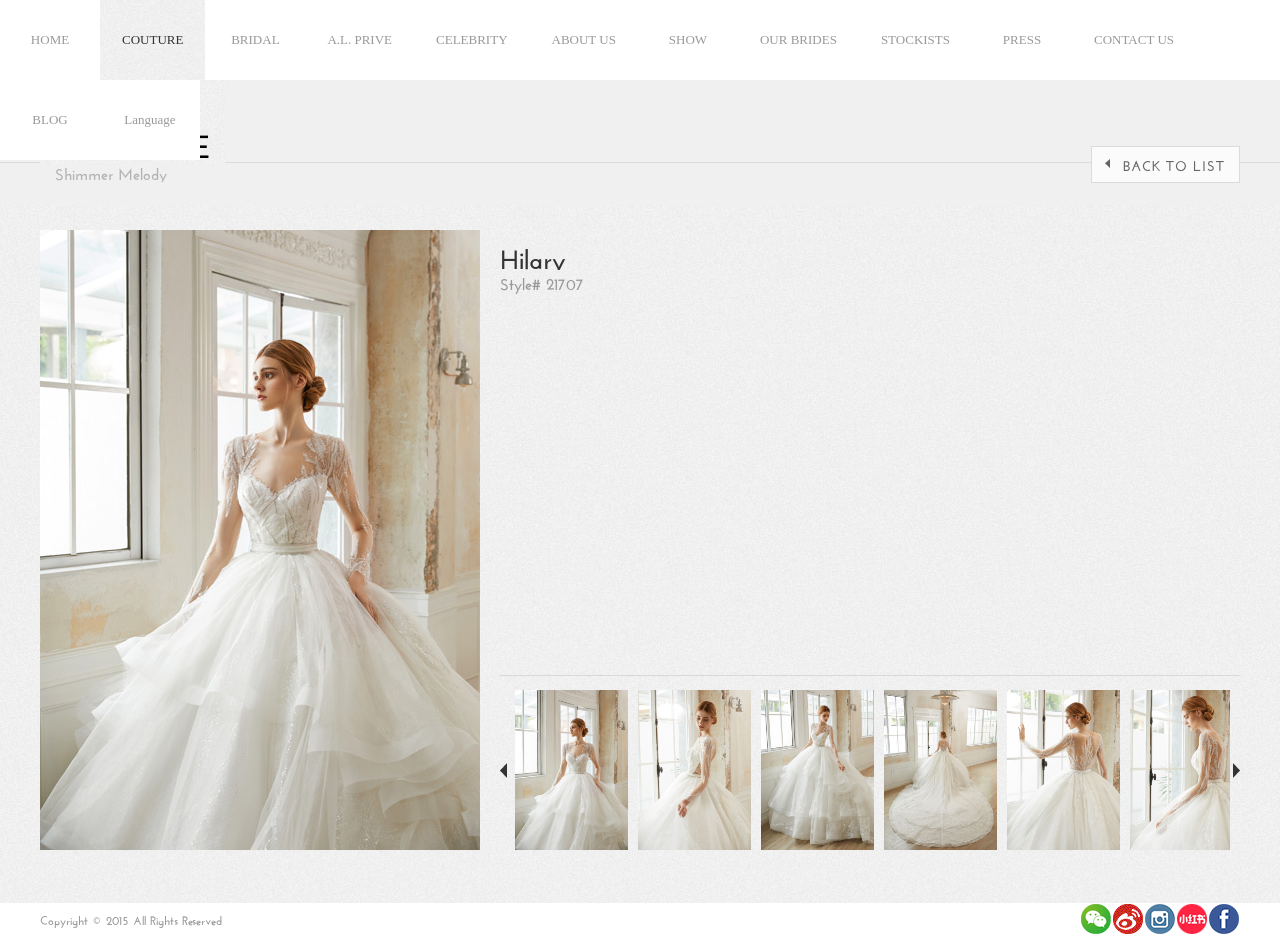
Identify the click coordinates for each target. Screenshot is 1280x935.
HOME (50, 39)
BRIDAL (255, 39)
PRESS (1022, 39)
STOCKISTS (915, 39)
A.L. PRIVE (359, 39)
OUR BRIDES (798, 39)
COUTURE (152, 39)
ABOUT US (584, 39)
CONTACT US (1134, 39)
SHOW (688, 39)
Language (149, 119)
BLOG (49, 119)
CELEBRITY (472, 39)
